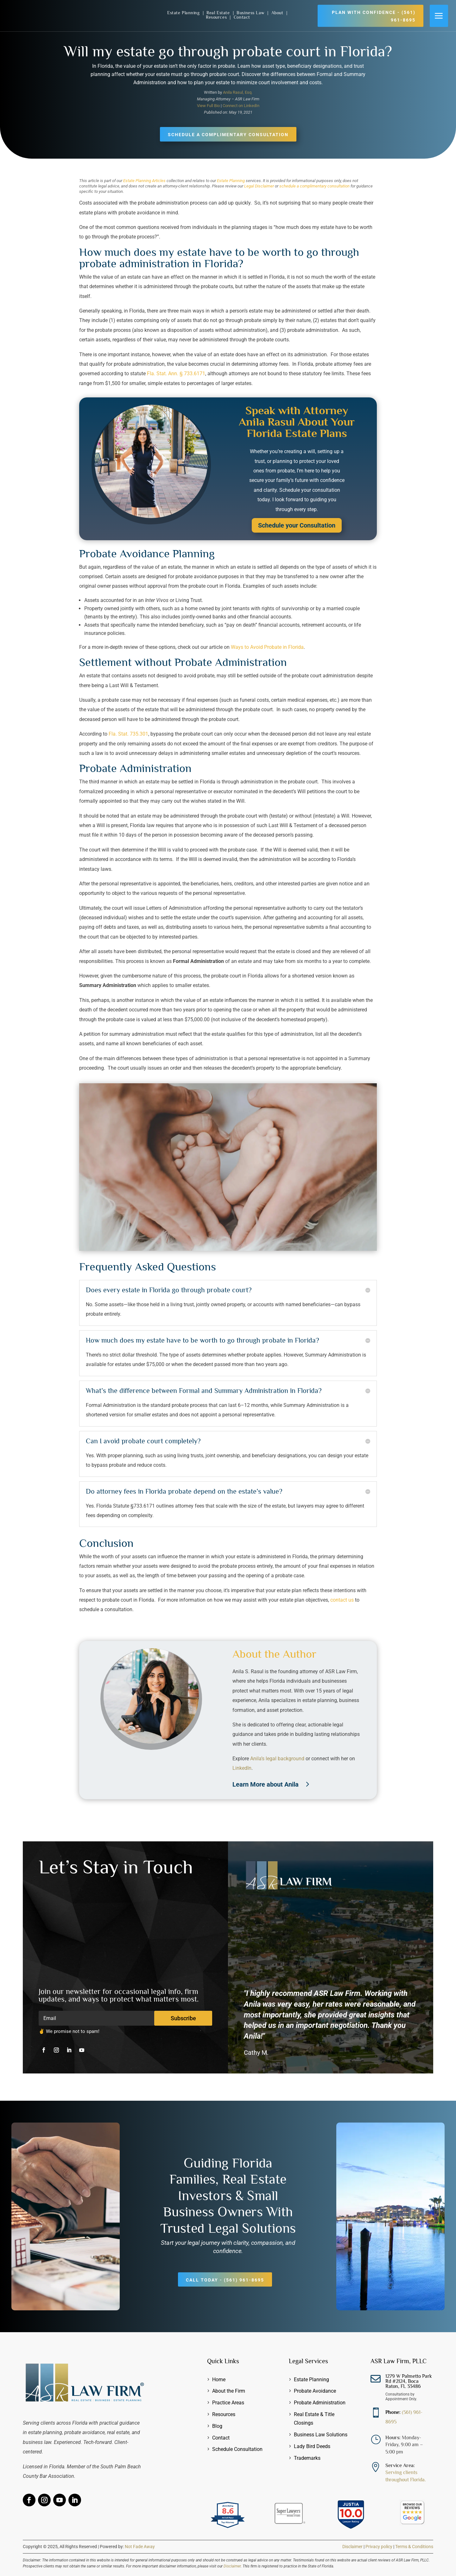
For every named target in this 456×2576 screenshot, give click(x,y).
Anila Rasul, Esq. (237, 92)
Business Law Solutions (320, 2435)
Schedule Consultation (237, 2449)
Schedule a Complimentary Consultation (228, 134)
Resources (217, 17)
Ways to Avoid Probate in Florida (267, 647)
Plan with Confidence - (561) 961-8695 (373, 16)
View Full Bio (208, 105)
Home (218, 2380)
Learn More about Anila (265, 1784)
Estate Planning (184, 12)
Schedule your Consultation (296, 525)
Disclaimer (352, 2546)
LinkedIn (241, 1768)
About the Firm (228, 2391)
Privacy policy (378, 2546)
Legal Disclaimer (259, 186)
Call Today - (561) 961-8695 (225, 2279)
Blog (217, 2426)
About (278, 12)
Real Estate (218, 12)
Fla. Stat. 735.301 (128, 734)
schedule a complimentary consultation (314, 186)
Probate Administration (319, 2403)
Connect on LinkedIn (241, 105)
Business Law (251, 12)
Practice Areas (228, 2403)
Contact (242, 17)
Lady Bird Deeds (312, 2446)
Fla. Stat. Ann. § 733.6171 (176, 373)
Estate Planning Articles (144, 180)
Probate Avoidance (315, 2391)
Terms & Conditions (414, 2546)
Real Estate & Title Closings (314, 2418)
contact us (342, 1600)
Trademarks (307, 2458)
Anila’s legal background (277, 1759)
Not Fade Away (140, 2546)
